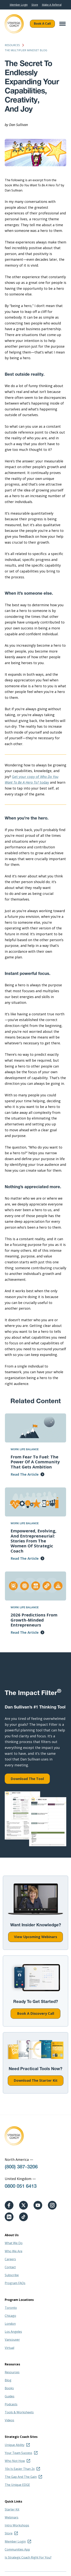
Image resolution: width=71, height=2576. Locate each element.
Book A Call (42, 23)
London (10, 2324)
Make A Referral (52, 4)
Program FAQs (15, 2283)
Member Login (19, 4)
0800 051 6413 (21, 2186)
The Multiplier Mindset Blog (26, 50)
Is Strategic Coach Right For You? (28, 2557)
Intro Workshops (17, 2525)
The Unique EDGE (17, 2485)
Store (34, 4)
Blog (8, 2380)
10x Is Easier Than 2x (20, 2469)
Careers (10, 2259)
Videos (9, 2420)
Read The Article (25, 1474)
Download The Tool (27, 1778)
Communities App (17, 2549)
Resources (12, 45)
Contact (10, 2267)
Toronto (11, 2308)
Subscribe (12, 2275)
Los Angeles (13, 2332)
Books (9, 2388)
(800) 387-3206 (21, 2167)
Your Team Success (18, 2453)
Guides (9, 2396)
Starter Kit (12, 2509)
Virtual (9, 2348)
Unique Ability (14, 2445)
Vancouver (12, 2339)
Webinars (11, 2517)
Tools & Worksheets (19, 2412)
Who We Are (13, 2251)
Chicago (10, 2316)
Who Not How (15, 2461)
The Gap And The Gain (21, 2477)
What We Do (14, 2243)
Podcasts (11, 2404)
